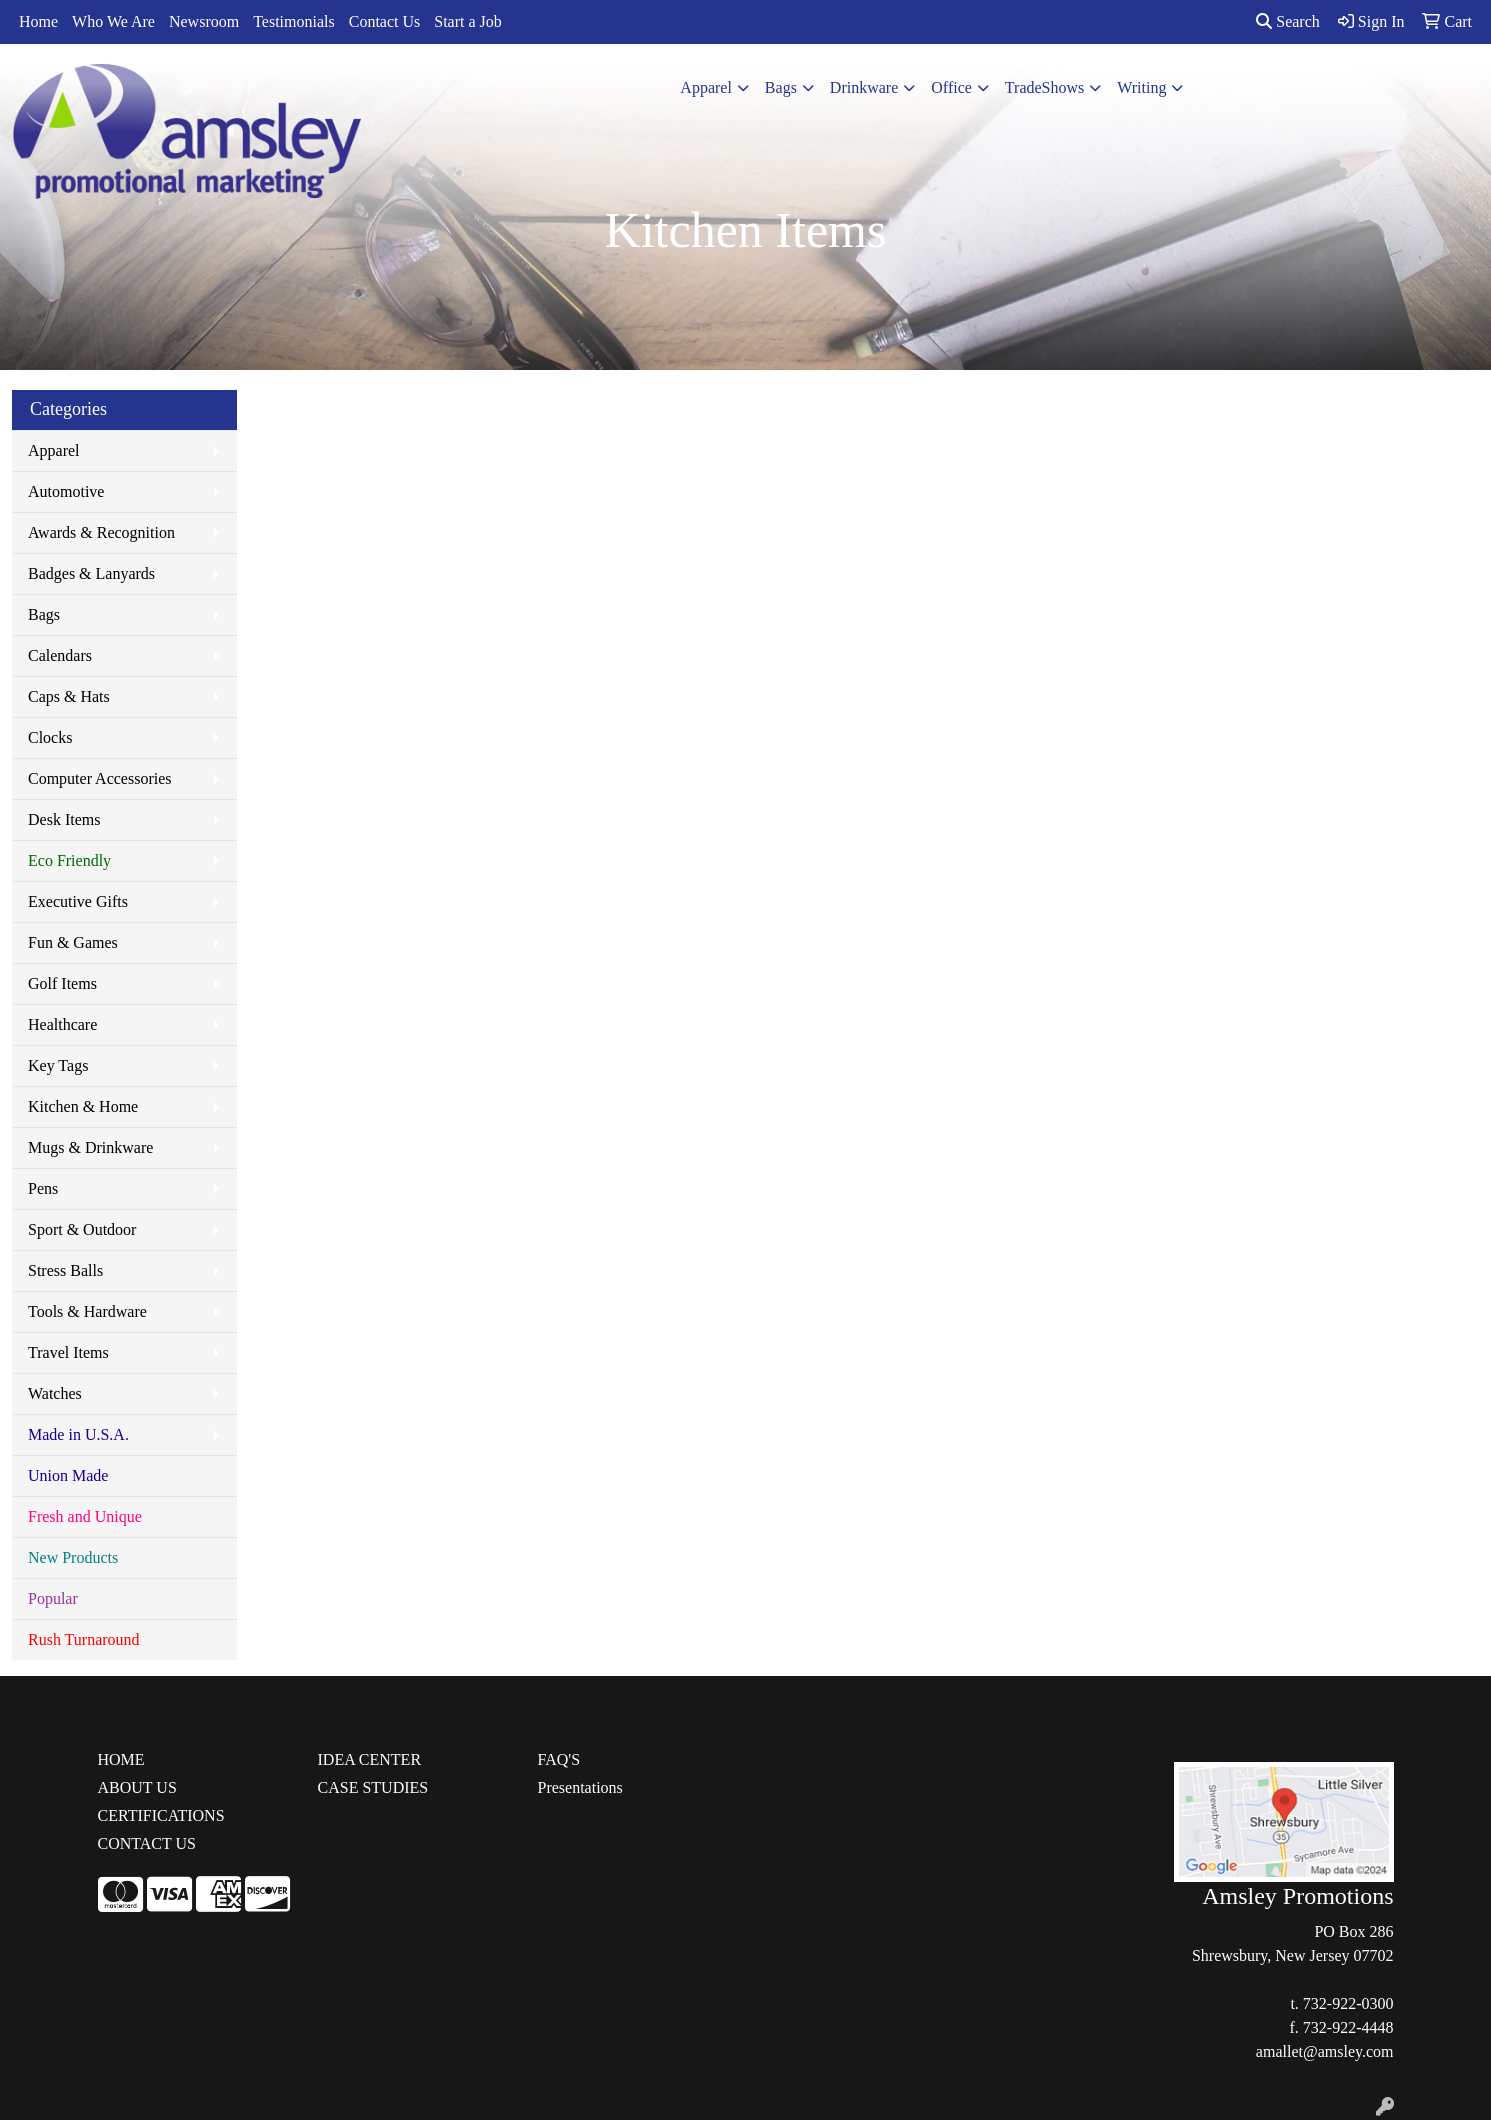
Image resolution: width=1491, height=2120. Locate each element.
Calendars (60, 655)
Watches (55, 1393)
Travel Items (68, 1352)
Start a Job (468, 21)
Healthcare (62, 1024)
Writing (1141, 87)
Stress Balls (65, 1270)
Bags (781, 87)
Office (951, 87)
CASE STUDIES (373, 1787)
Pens (43, 1188)
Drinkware (864, 87)
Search (1288, 21)
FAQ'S (559, 1759)
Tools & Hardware (87, 1311)
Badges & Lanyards (91, 573)
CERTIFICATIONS (161, 1815)
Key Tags (58, 1065)
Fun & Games (73, 942)
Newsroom (204, 21)
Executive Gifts (78, 901)
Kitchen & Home (83, 1106)
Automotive (66, 491)
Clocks (50, 737)
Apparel (706, 87)
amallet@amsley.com (1325, 2051)
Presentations (580, 1787)
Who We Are (113, 21)
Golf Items (62, 983)
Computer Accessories (100, 778)
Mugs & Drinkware (90, 1147)
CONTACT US (147, 1843)
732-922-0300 (1348, 2003)
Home (38, 21)
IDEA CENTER (370, 1759)
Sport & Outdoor (82, 1229)
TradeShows (1044, 87)
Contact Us (385, 21)
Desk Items (64, 819)
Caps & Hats (69, 696)
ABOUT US (137, 1787)
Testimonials (294, 21)
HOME (121, 1759)
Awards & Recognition (101, 532)
